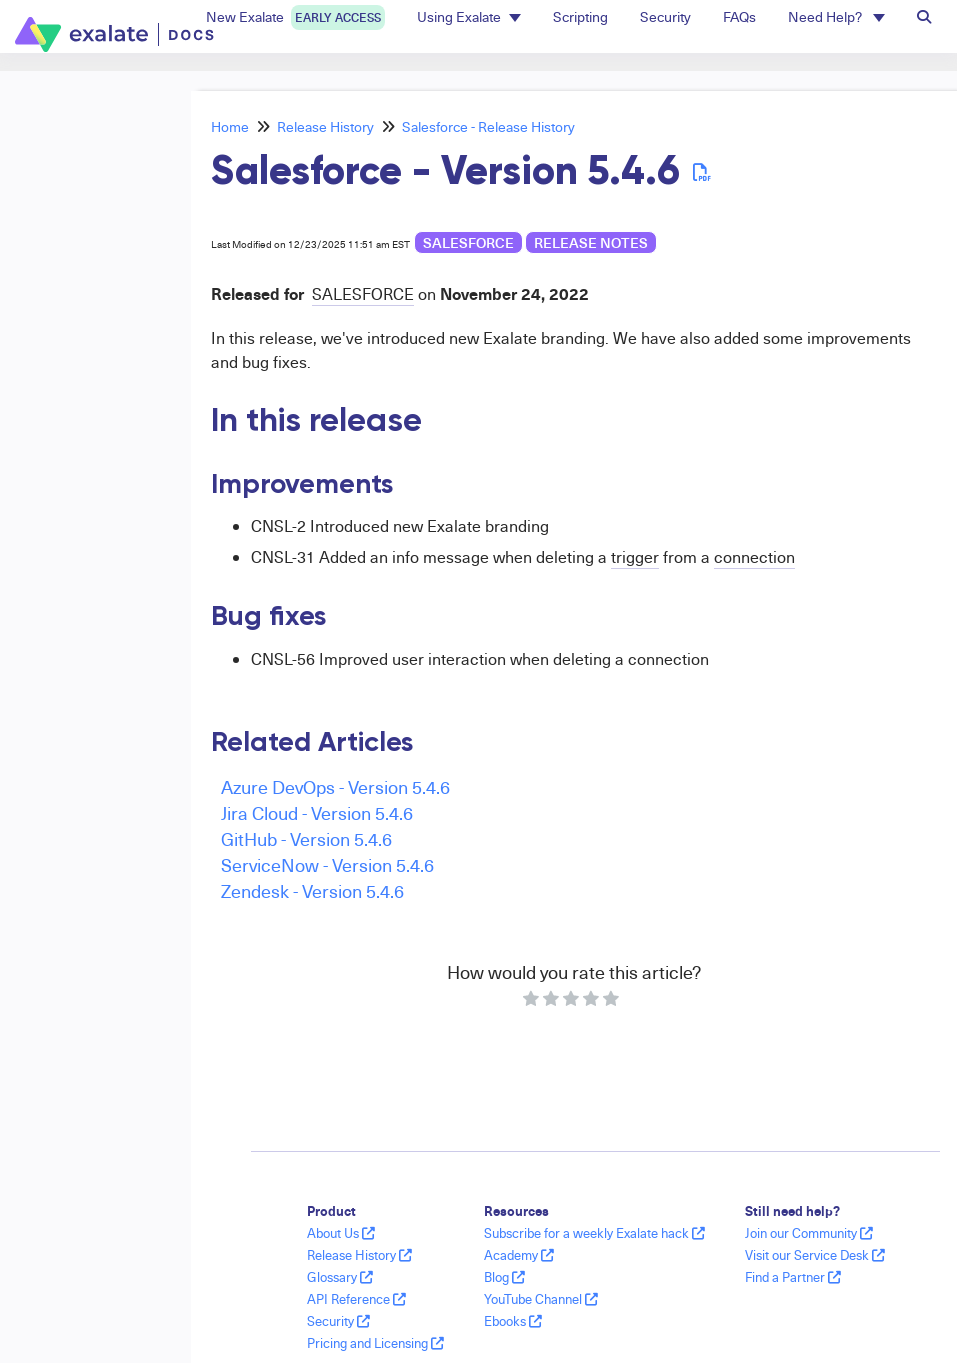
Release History (325, 126)
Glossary (340, 1277)
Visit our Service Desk (815, 1255)
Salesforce (468, 242)
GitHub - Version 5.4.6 (306, 838)
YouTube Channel (541, 1299)
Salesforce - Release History (488, 126)
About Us (341, 1233)
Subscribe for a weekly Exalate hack (594, 1233)
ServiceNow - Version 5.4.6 (327, 864)
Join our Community (809, 1233)
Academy (519, 1255)
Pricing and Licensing (375, 1343)
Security (338, 1321)
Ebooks (513, 1321)
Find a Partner (793, 1277)
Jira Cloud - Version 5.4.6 (317, 812)
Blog (504, 1277)
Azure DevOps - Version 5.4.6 (335, 786)
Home (230, 126)
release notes (591, 242)
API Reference (356, 1299)
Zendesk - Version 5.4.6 (312, 890)
